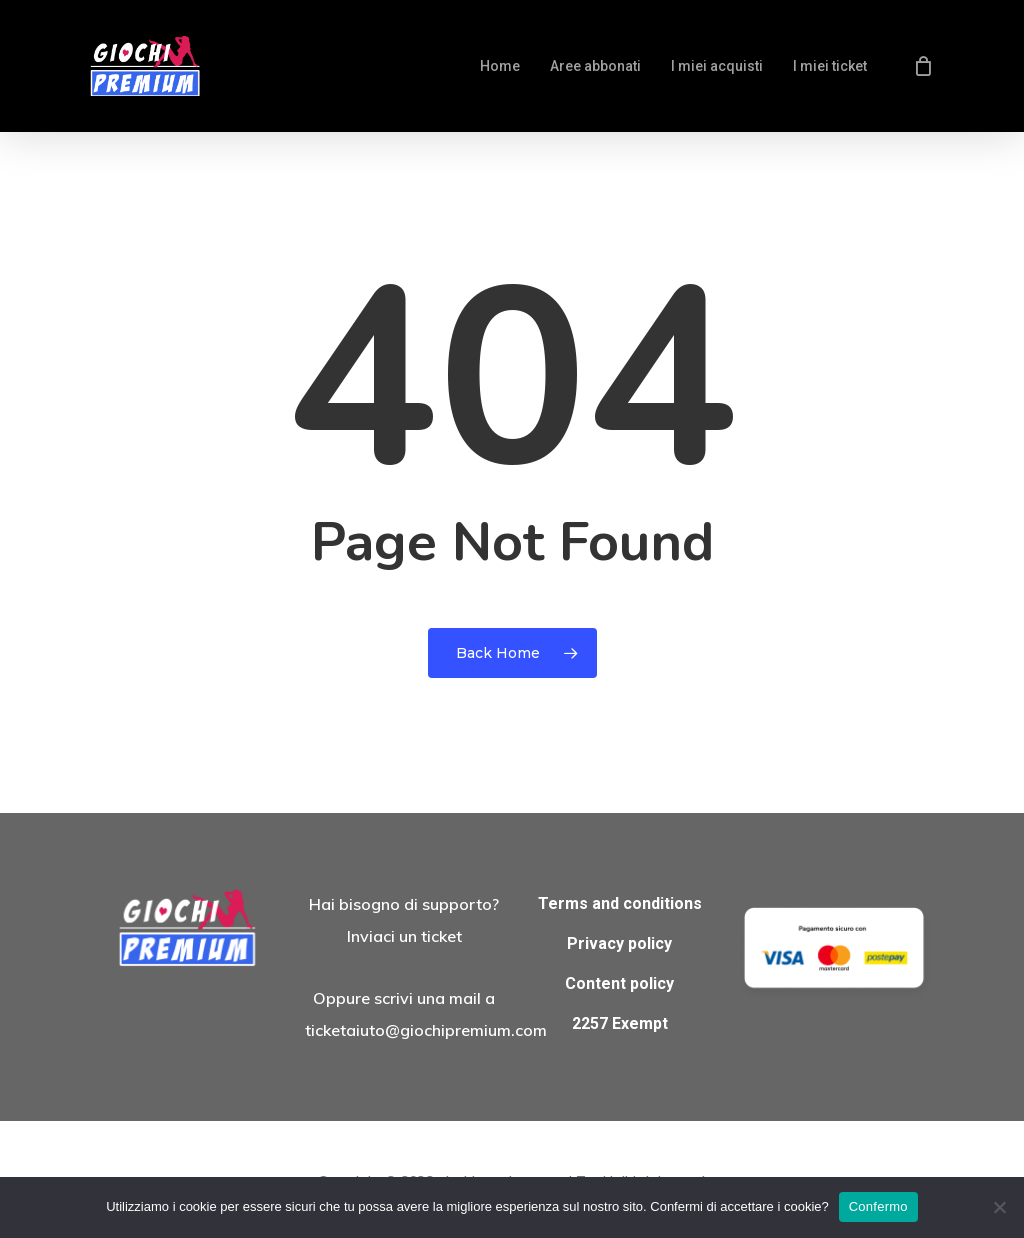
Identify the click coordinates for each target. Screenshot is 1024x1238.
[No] (999, 1207)
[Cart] (923, 66)
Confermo (878, 1206)
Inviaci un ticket (404, 936)
